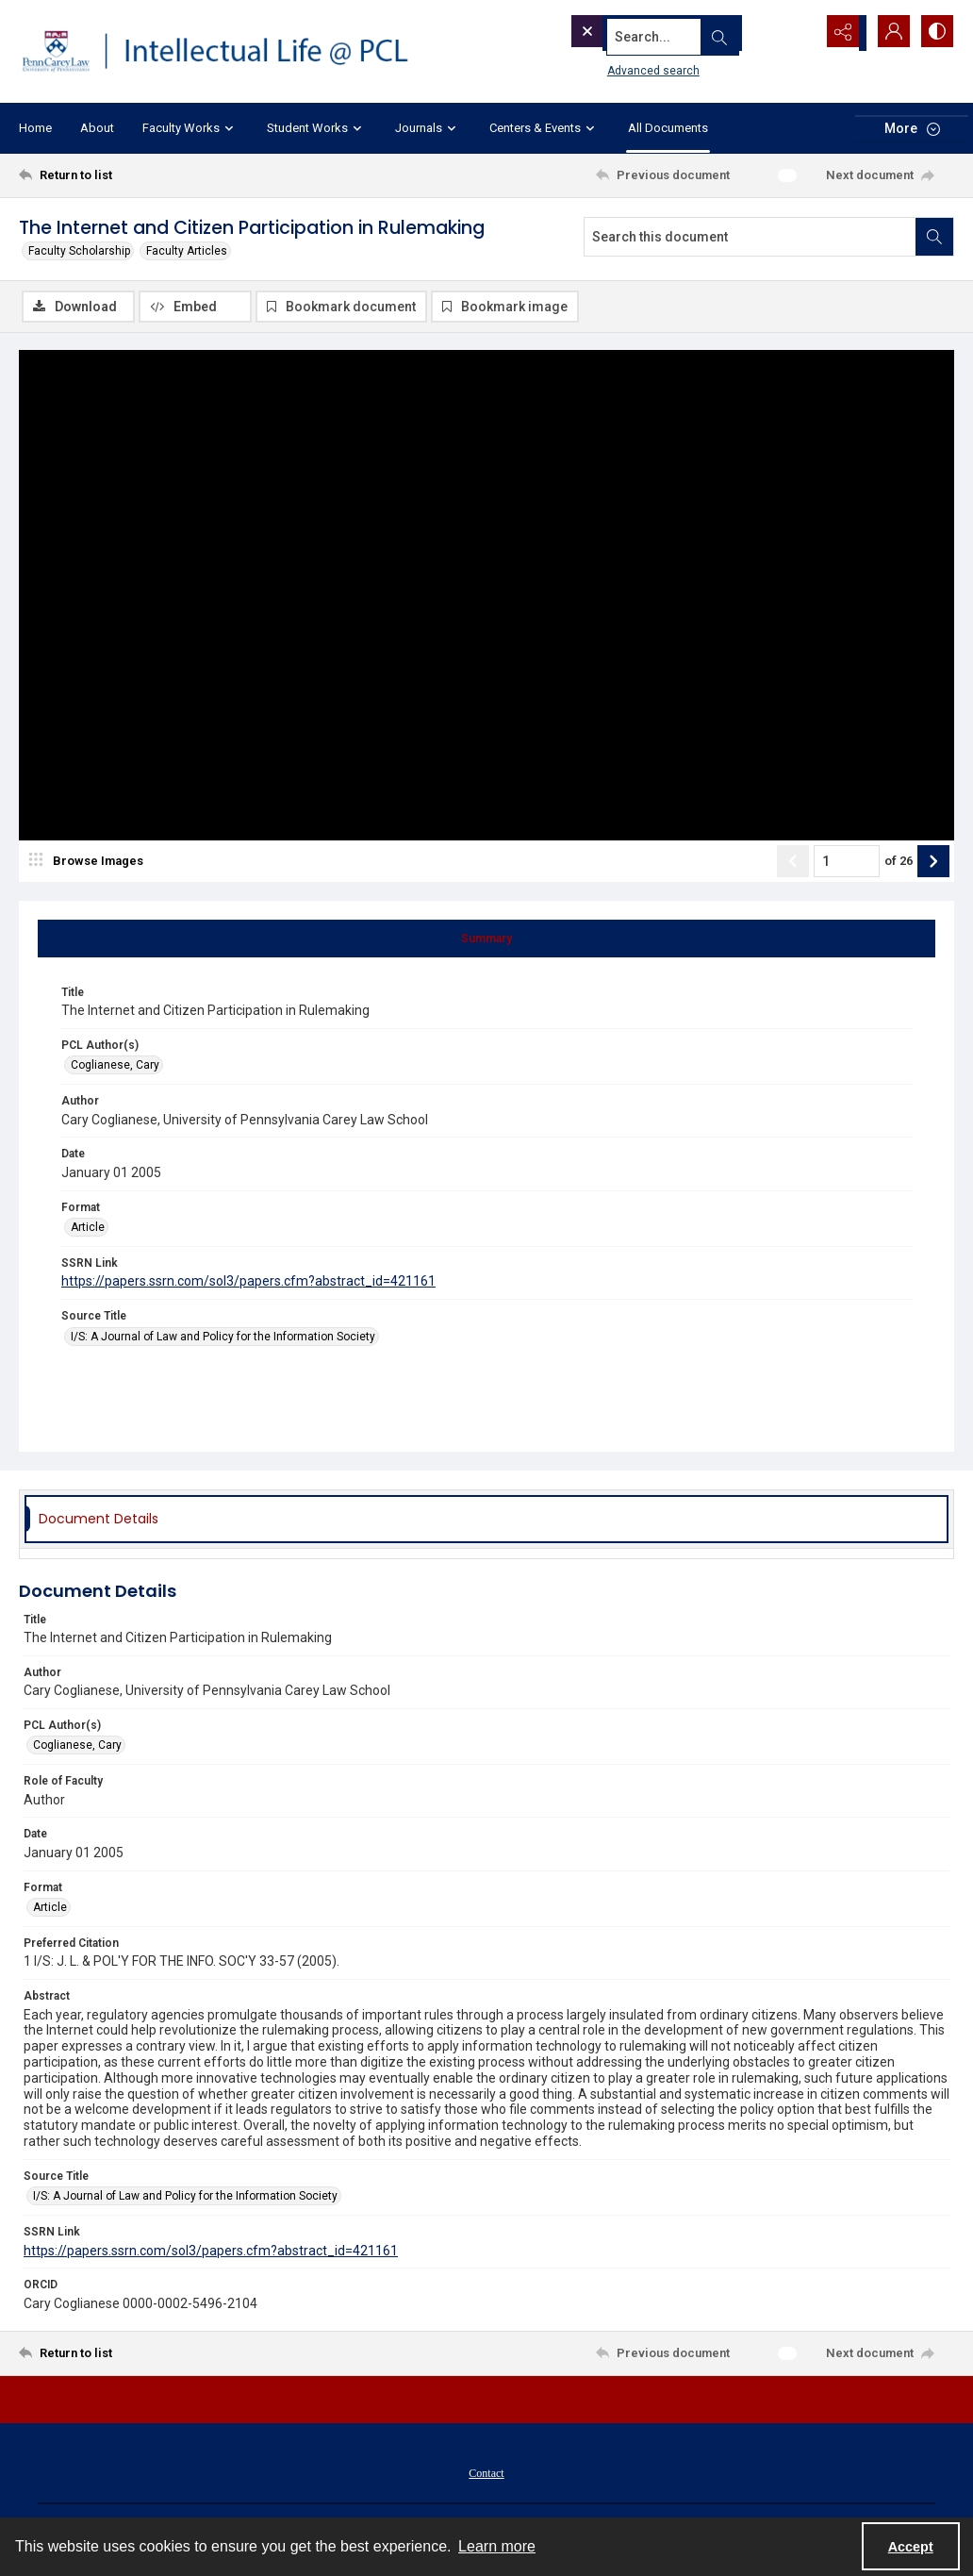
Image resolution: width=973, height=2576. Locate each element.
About (97, 128)
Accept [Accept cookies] (910, 2546)
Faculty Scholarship (79, 251)
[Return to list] (146, 175)
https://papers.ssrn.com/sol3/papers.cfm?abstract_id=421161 (248, 1283)
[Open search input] (794, 33)
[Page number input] (847, 863)
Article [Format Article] (88, 1229)
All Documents (668, 128)
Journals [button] (428, 128)
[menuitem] (486, 2474)
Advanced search (617, 67)
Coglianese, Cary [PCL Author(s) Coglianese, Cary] (115, 1066)
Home (35, 128)
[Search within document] (934, 237)
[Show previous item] (793, 863)
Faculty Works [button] (190, 128)
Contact (486, 2475)
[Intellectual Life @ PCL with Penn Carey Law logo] (227, 51)
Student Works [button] (317, 128)
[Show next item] (933, 863)
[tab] (486, 940)
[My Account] (888, 33)
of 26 (898, 863)
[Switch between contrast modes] (935, 33)
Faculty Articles (186, 251)
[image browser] (89, 863)
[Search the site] (655, 33)
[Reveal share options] (841, 33)
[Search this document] (750, 237)
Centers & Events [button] (544, 128)
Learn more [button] (497, 2546)
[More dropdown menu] (911, 128)
